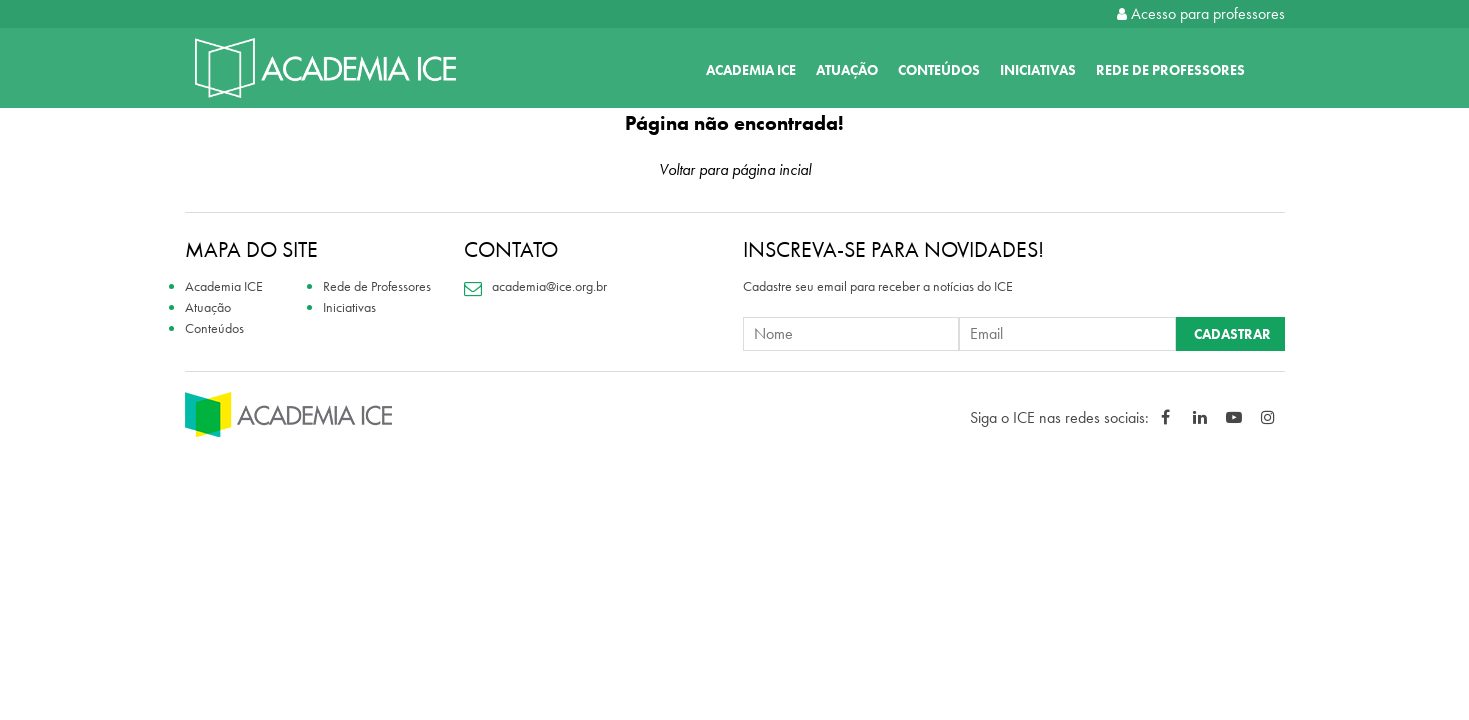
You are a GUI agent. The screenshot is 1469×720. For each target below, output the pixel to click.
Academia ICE (751, 70)
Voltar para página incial (735, 169)
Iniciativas (1038, 70)
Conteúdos (939, 70)
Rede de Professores (1170, 70)
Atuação (847, 70)
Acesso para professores (1201, 13)
